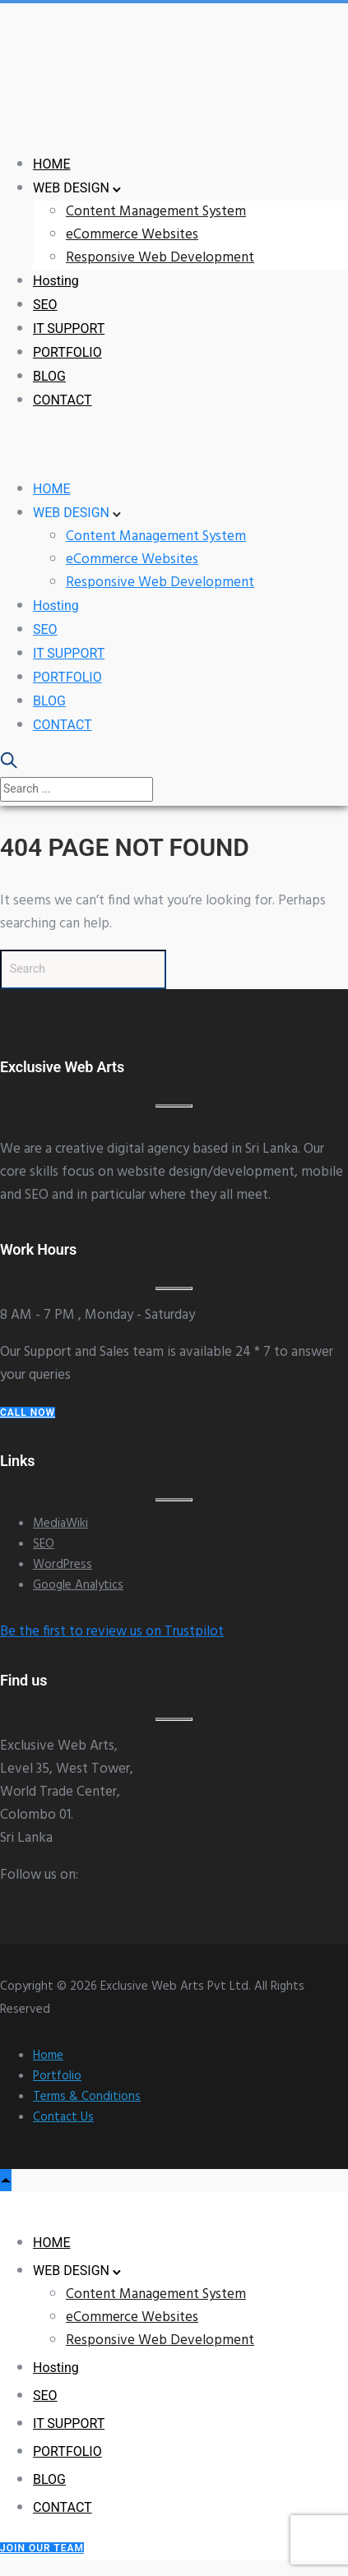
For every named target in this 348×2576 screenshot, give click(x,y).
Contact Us (63, 2117)
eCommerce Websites (132, 235)
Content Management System (156, 212)
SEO (45, 304)
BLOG (49, 376)
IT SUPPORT (68, 328)
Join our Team (42, 2548)
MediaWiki (60, 1523)
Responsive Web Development (160, 258)
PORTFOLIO (67, 352)
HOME (51, 164)
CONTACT (62, 400)
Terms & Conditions (87, 2097)
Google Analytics (78, 1585)
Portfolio (57, 2076)
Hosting (56, 281)
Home (48, 2055)
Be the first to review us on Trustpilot (112, 1632)
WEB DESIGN (71, 188)
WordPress (62, 1565)
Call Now (27, 1412)
